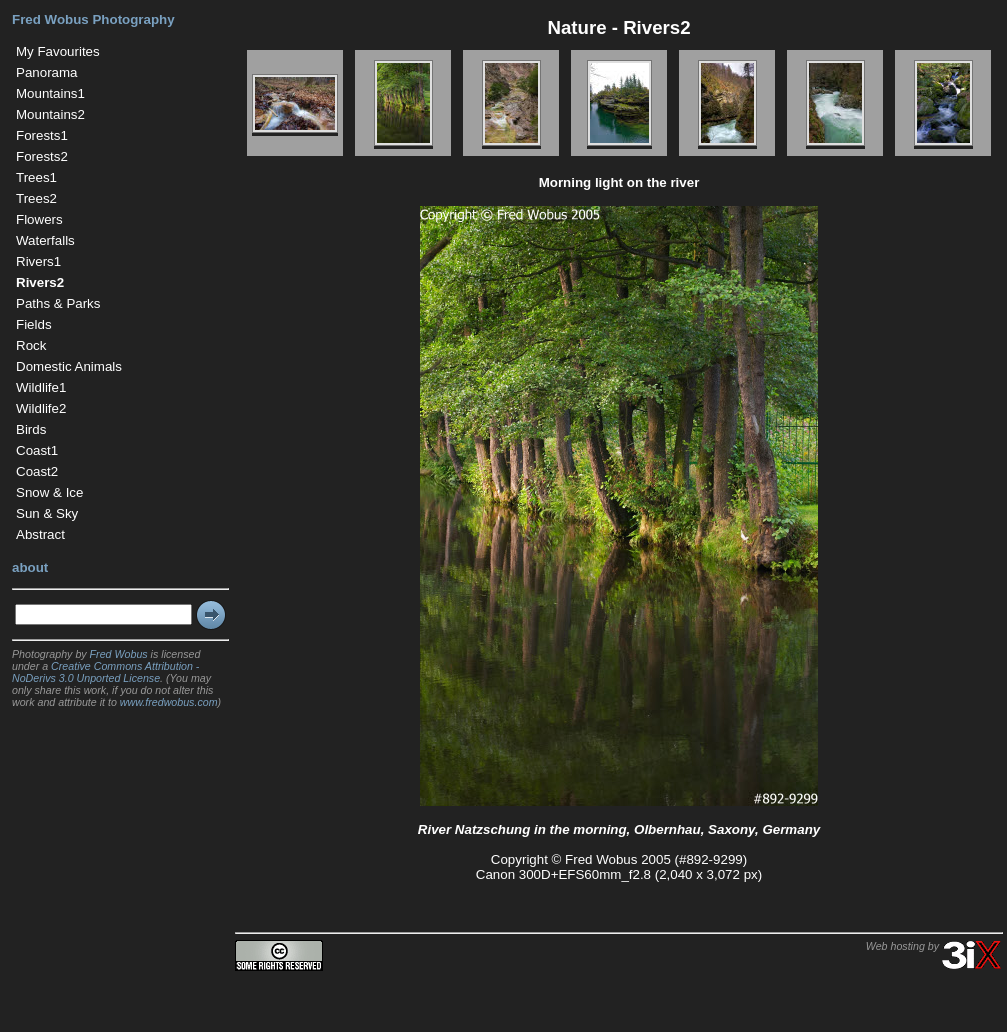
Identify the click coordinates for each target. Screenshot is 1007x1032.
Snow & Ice (49, 492)
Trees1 (36, 177)
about (30, 567)
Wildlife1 (41, 387)
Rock (31, 345)
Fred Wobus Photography (93, 19)
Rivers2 (40, 282)
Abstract (40, 534)
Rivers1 (38, 261)
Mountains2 (50, 114)
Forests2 (42, 156)
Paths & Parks (58, 303)
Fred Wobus (119, 654)
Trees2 (36, 198)
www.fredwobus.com (169, 702)
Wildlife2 (41, 408)
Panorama (47, 72)
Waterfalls (45, 240)
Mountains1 (50, 93)
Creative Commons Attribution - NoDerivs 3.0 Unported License (105, 672)
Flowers (39, 219)
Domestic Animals (69, 366)
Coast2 (37, 471)
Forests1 (42, 135)
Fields (34, 324)
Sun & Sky (47, 513)
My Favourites (58, 51)
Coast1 (37, 450)
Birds (31, 429)
